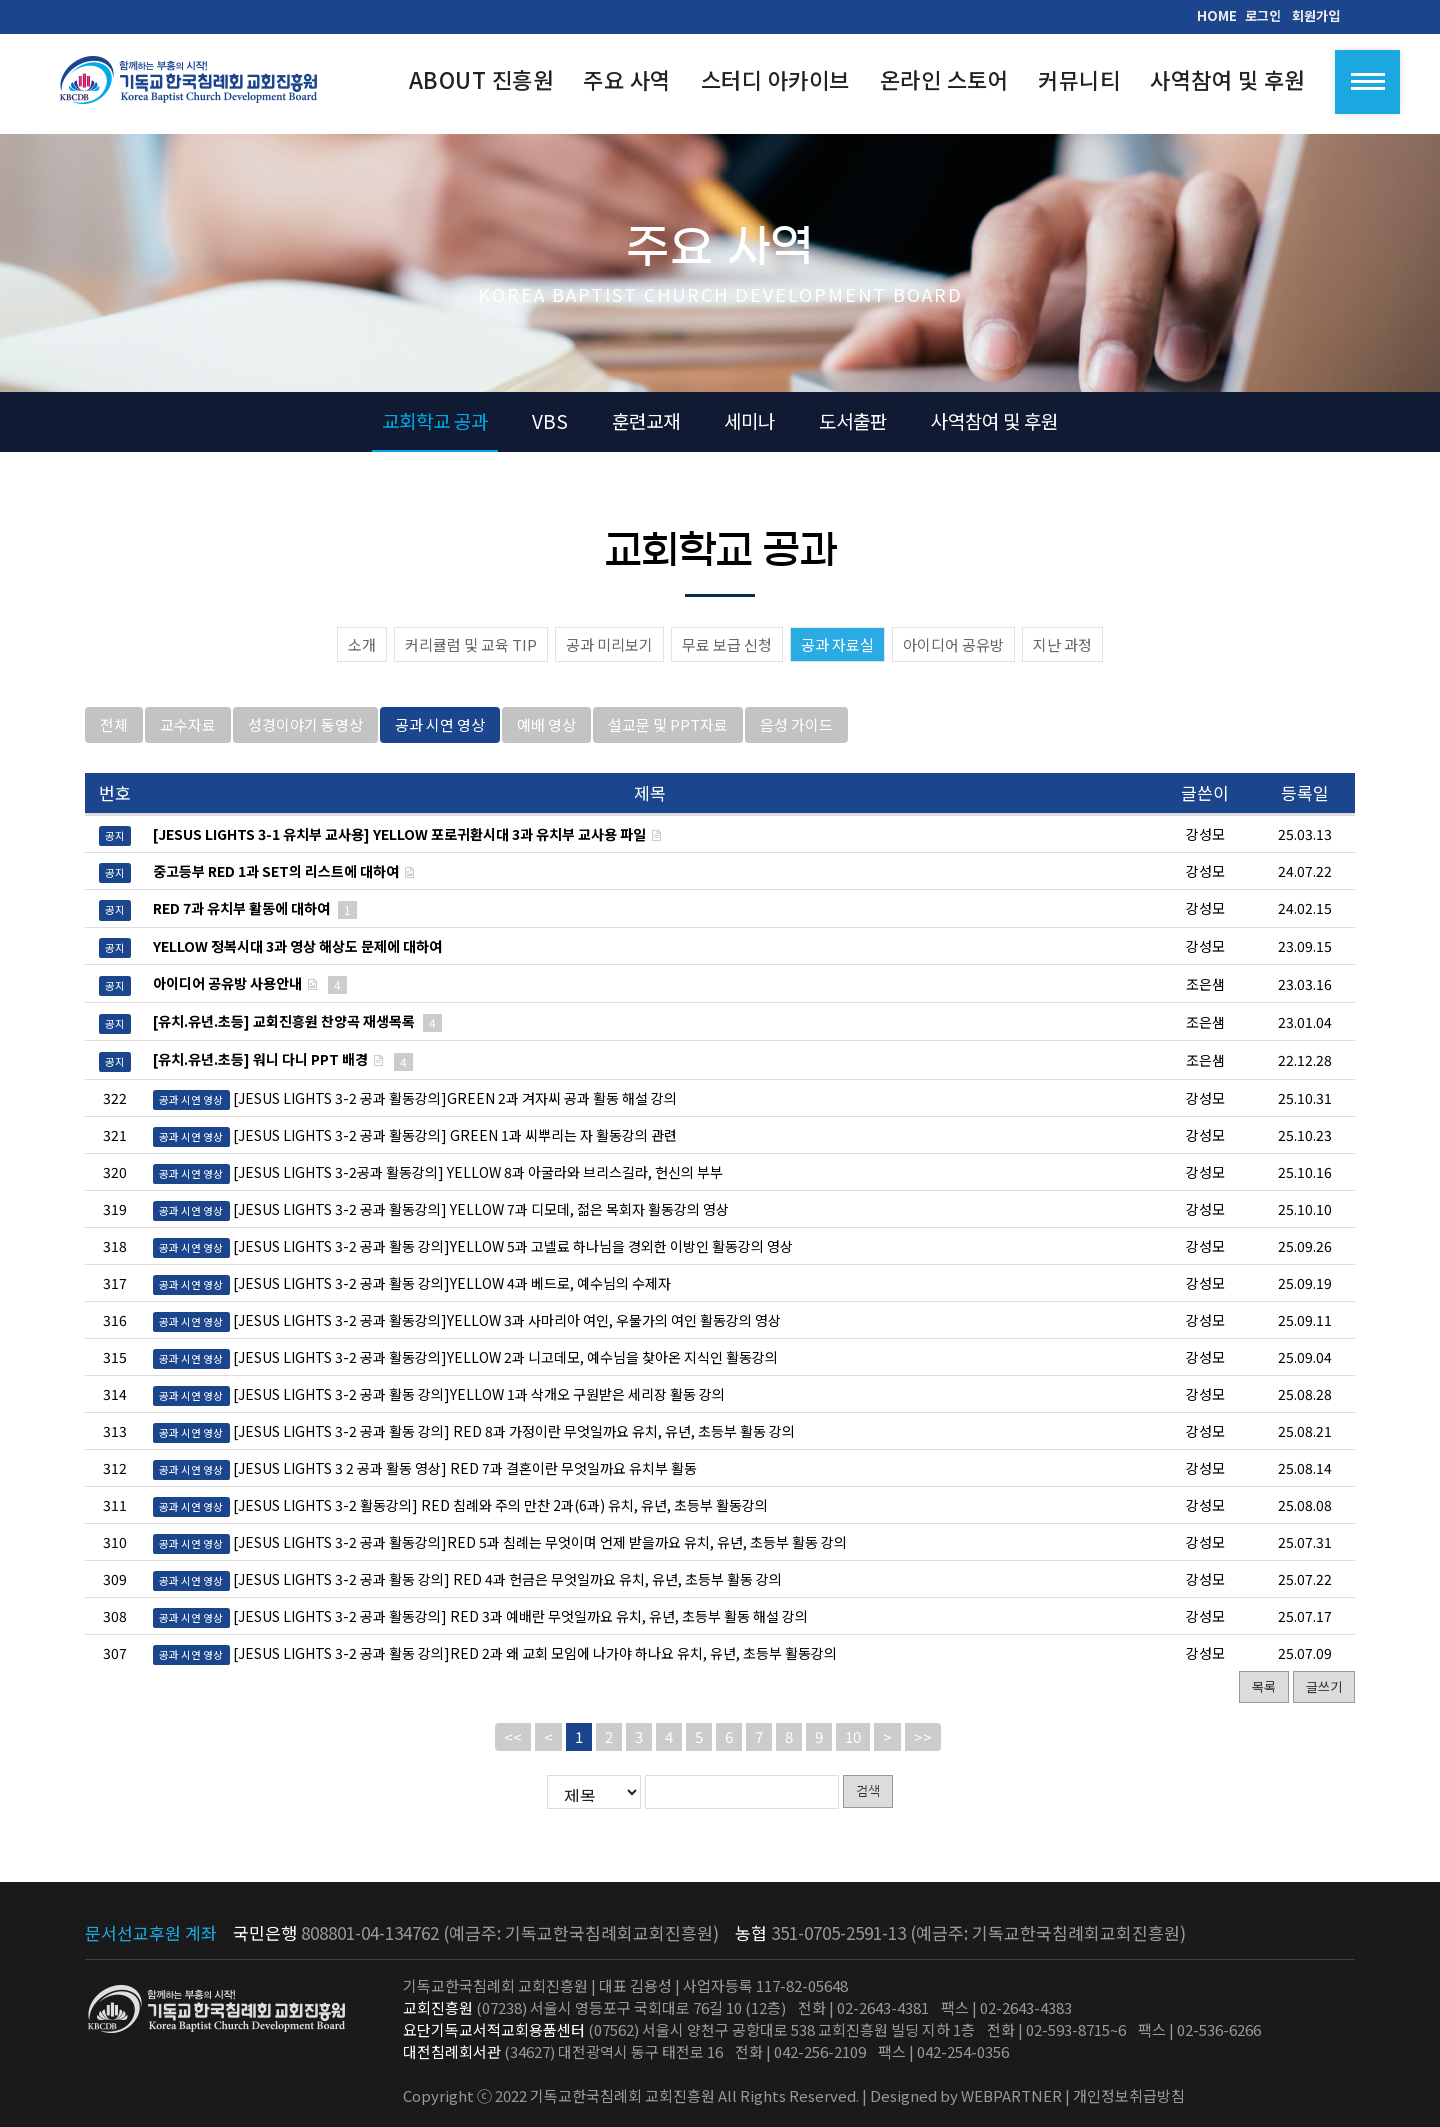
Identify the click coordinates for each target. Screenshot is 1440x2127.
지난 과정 (1062, 644)
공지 (115, 849)
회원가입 (1316, 15)
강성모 (1205, 1112)
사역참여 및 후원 (994, 420)
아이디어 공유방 (953, 644)
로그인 (1263, 15)
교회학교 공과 (435, 420)
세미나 (749, 420)
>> (923, 1750)
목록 (1264, 1700)
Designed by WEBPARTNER (966, 2095)
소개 (362, 644)
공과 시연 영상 (440, 737)
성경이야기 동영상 (305, 737)
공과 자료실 (837, 644)
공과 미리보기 (609, 644)
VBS (550, 420)
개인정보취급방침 (1129, 2095)
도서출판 (853, 420)
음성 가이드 (796, 737)
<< (513, 1750)
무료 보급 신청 (727, 644)
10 (853, 1750)
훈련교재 (646, 420)
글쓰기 (1324, 1700)
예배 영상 (546, 737)
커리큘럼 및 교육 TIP (471, 644)
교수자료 (188, 737)
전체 (114, 737)
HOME (1217, 15)
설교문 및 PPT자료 (668, 737)
